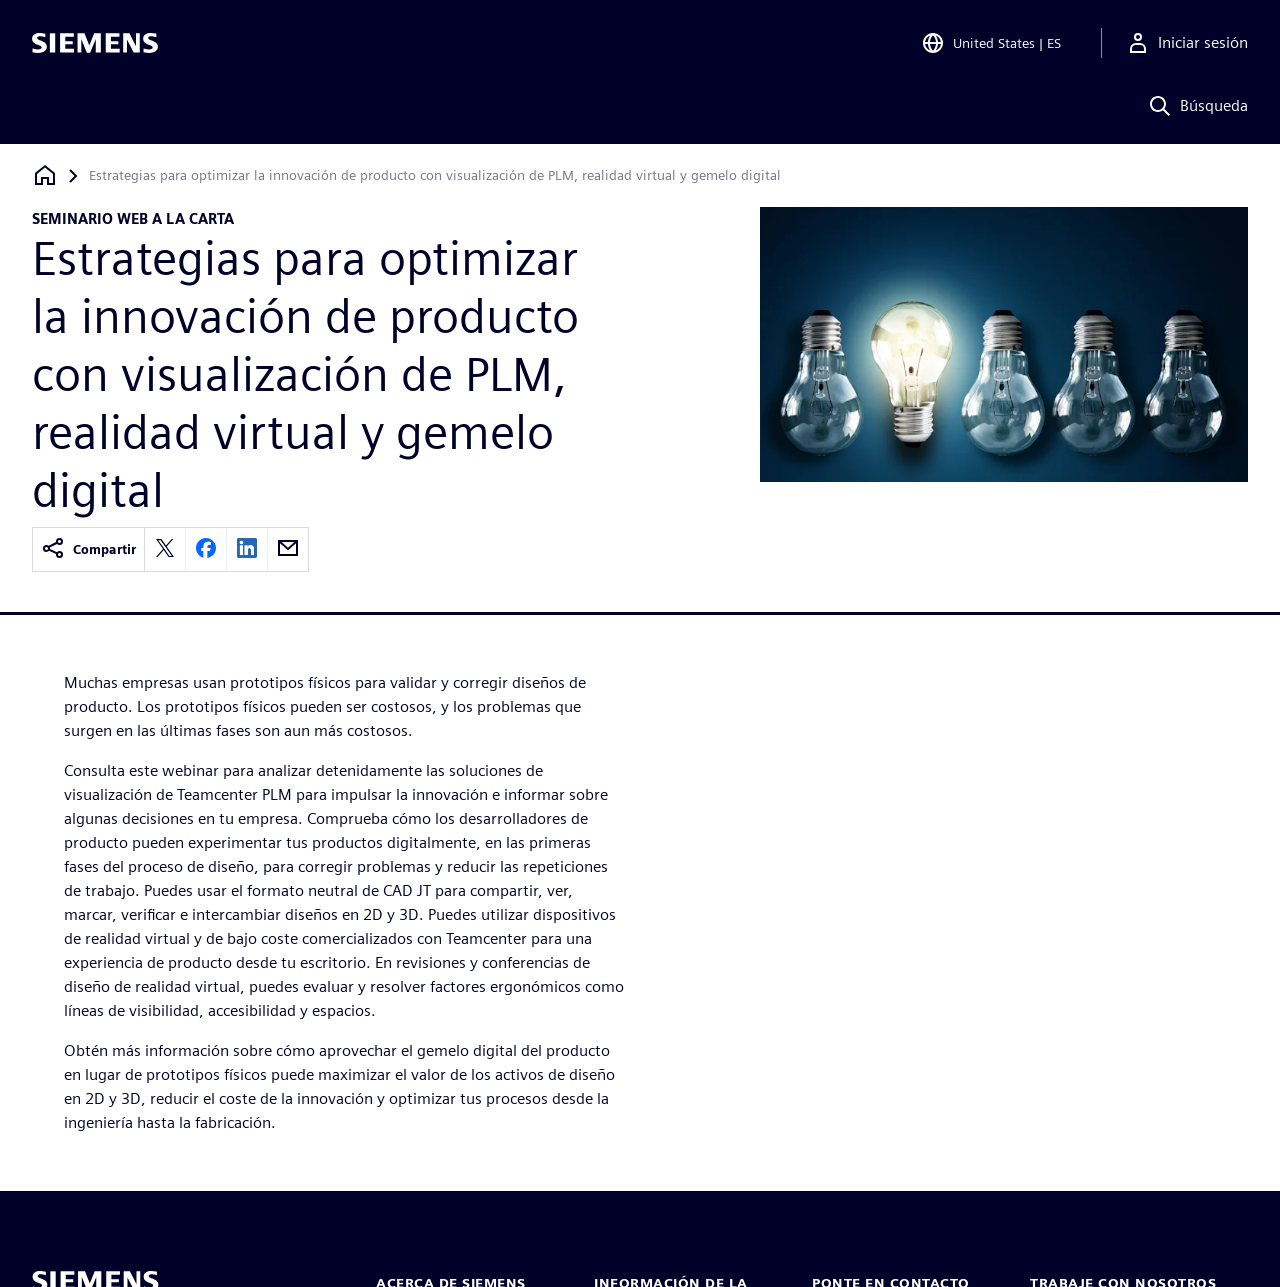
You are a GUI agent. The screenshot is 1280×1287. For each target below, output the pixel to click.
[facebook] (206, 549)
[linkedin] (247, 549)
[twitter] (165, 549)
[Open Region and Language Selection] (991, 44)
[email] (288, 549)
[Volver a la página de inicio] (45, 175)
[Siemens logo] (95, 44)
